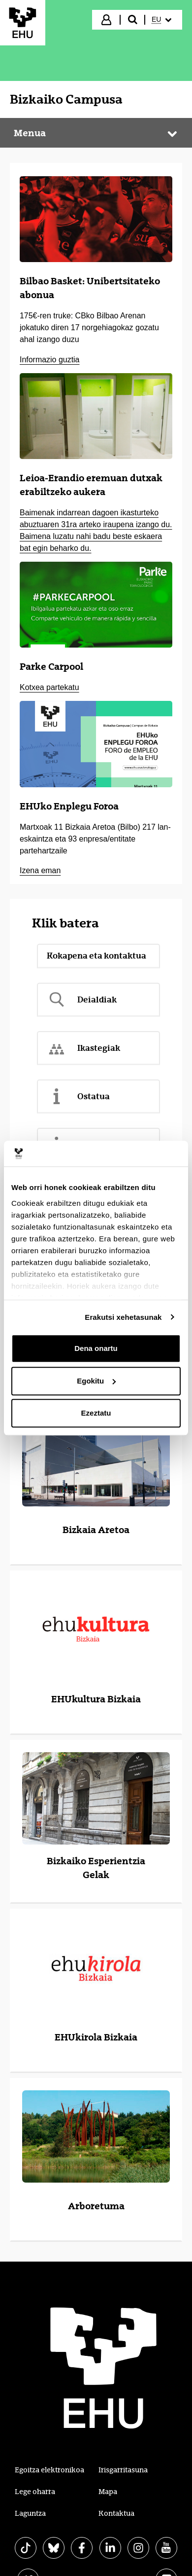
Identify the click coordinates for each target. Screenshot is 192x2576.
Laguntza (30, 2513)
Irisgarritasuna (123, 2470)
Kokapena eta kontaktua (96, 956)
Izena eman (40, 870)
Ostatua (78, 1096)
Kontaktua (116, 2513)
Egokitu (96, 1381)
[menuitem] (163, 20)
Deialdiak (82, 999)
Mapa (107, 2492)
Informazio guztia (49, 359)
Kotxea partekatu (49, 687)
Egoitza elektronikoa (49, 2470)
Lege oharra (35, 2492)
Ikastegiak (83, 1048)
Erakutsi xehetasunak (123, 1317)
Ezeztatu (96, 1413)
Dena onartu (96, 1348)
